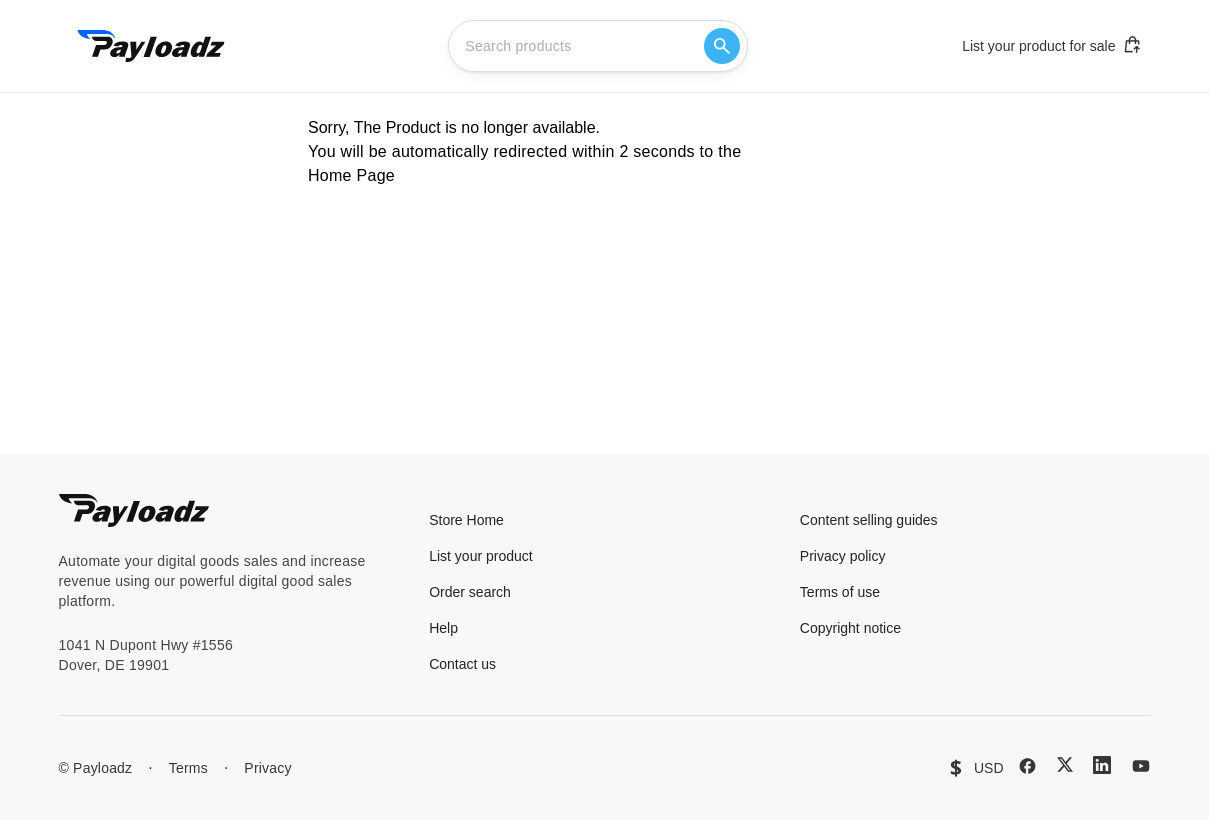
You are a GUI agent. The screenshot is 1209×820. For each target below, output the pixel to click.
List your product (481, 556)
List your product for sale (1052, 45)
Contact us (462, 664)
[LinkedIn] (1102, 765)
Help (443, 628)
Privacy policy (843, 556)
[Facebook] (1027, 766)
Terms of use (840, 592)
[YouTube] (1141, 766)
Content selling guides (869, 520)
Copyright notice (850, 628)
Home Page (351, 175)
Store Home (466, 520)
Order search (470, 592)
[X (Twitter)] (1065, 764)
